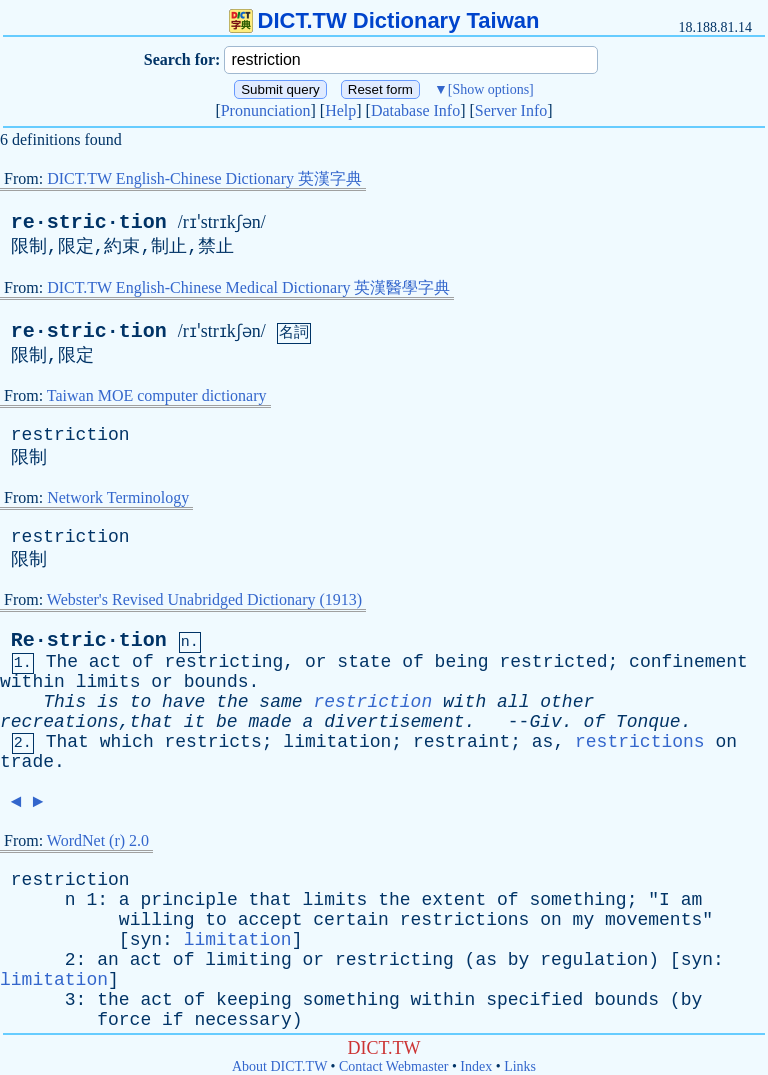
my (584, 920)
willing (157, 920)
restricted (553, 662)
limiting (248, 960)
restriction (70, 435)
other (567, 702)
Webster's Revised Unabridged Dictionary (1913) (204, 599)
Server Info (511, 110)
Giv (545, 722)
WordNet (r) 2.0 (98, 840)
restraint (461, 742)
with (464, 702)
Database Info (415, 110)
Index (476, 1066)
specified (534, 1000)
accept (270, 920)
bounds (216, 682)
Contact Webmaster (393, 1066)
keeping (254, 1000)
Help (340, 110)
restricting (224, 662)
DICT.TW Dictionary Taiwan (384, 20)
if (173, 1020)
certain (351, 920)
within (32, 682)
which (127, 742)
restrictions (640, 742)
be (227, 722)
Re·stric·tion (89, 640)
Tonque (648, 722)
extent (453, 900)
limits (108, 682)
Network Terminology (118, 497)
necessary (242, 1020)
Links (520, 1066)
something (577, 900)
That (67, 742)
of (143, 662)
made (269, 722)
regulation (594, 960)
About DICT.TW (279, 1066)
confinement (688, 662)
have (183, 702)
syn (146, 940)
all (513, 702)
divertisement (394, 722)
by (519, 960)
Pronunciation (266, 110)
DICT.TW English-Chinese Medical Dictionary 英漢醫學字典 (248, 287)
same (280, 702)
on (726, 742)
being (462, 662)
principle (188, 900)
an (108, 960)
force (124, 1020)
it (195, 722)
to (141, 702)
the (232, 702)
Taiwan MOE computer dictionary (157, 395)
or (316, 662)
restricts (213, 742)
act (105, 662)
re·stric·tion (89, 222)
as (543, 742)
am (692, 900)
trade (27, 762)
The (62, 662)
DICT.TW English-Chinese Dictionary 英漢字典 (204, 178)
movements (653, 920)
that (270, 900)
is (108, 702)
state (364, 662)
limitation (337, 742)
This (64, 702)
